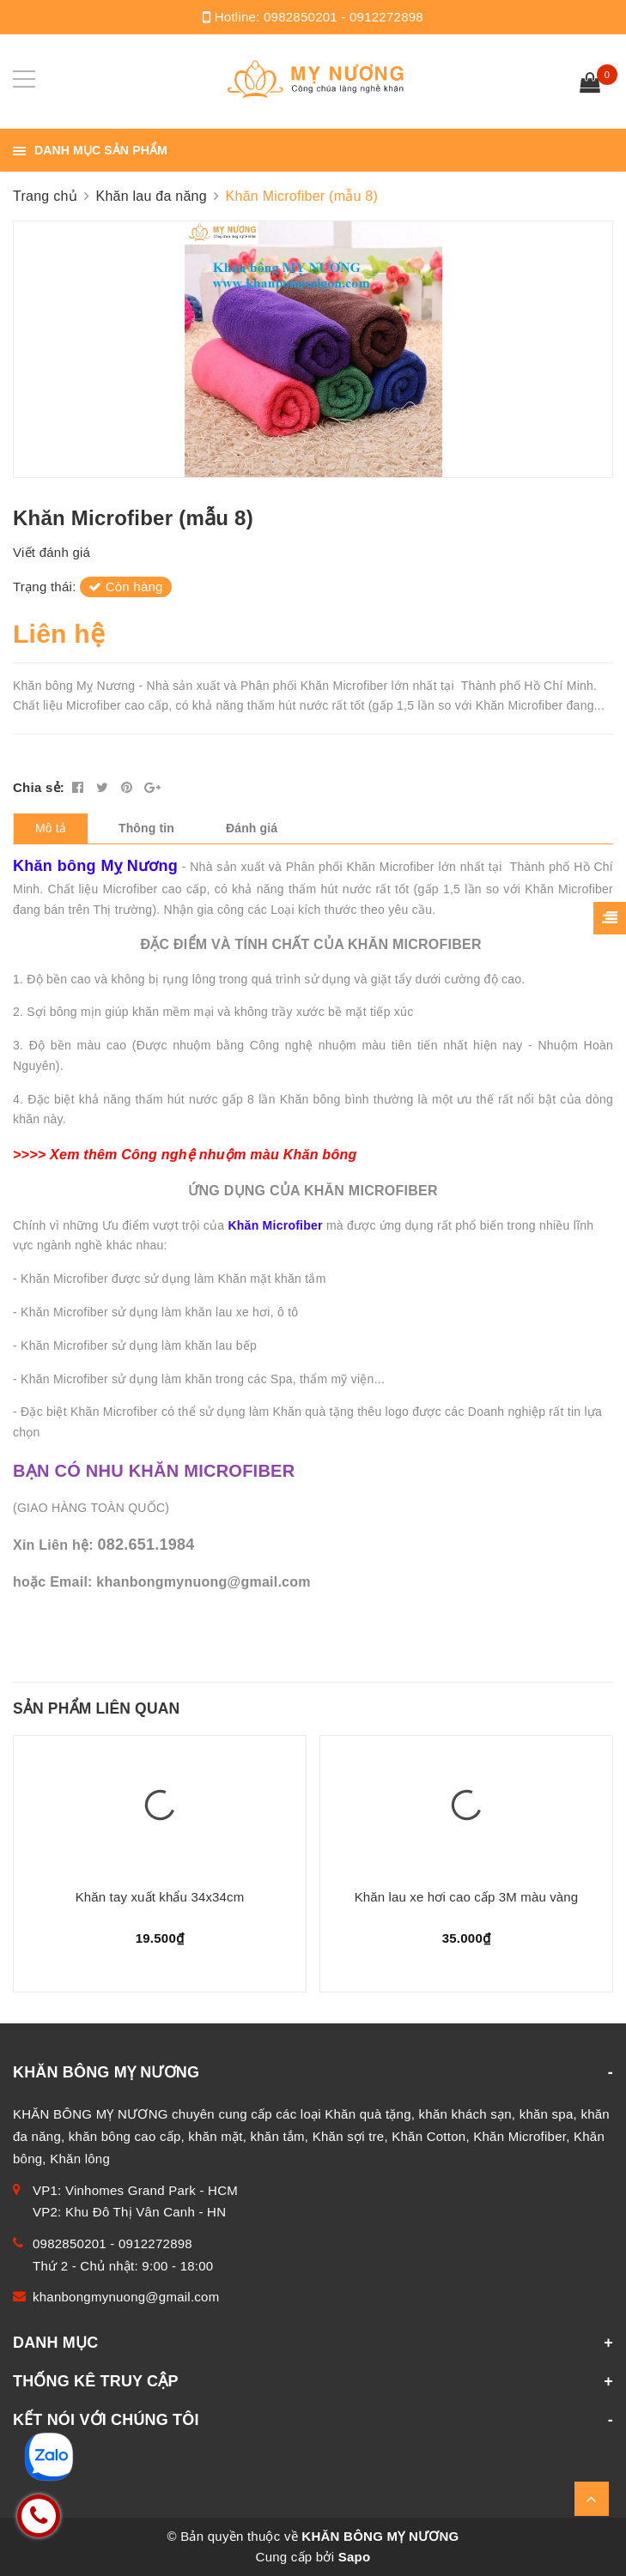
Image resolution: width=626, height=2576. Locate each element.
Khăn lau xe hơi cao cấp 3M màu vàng (467, 1897)
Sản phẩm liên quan (96, 1708)
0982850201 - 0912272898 (343, 16)
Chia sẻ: (38, 787)
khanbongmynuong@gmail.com (126, 2296)
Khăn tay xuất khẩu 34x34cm (160, 1897)
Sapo (354, 2556)
